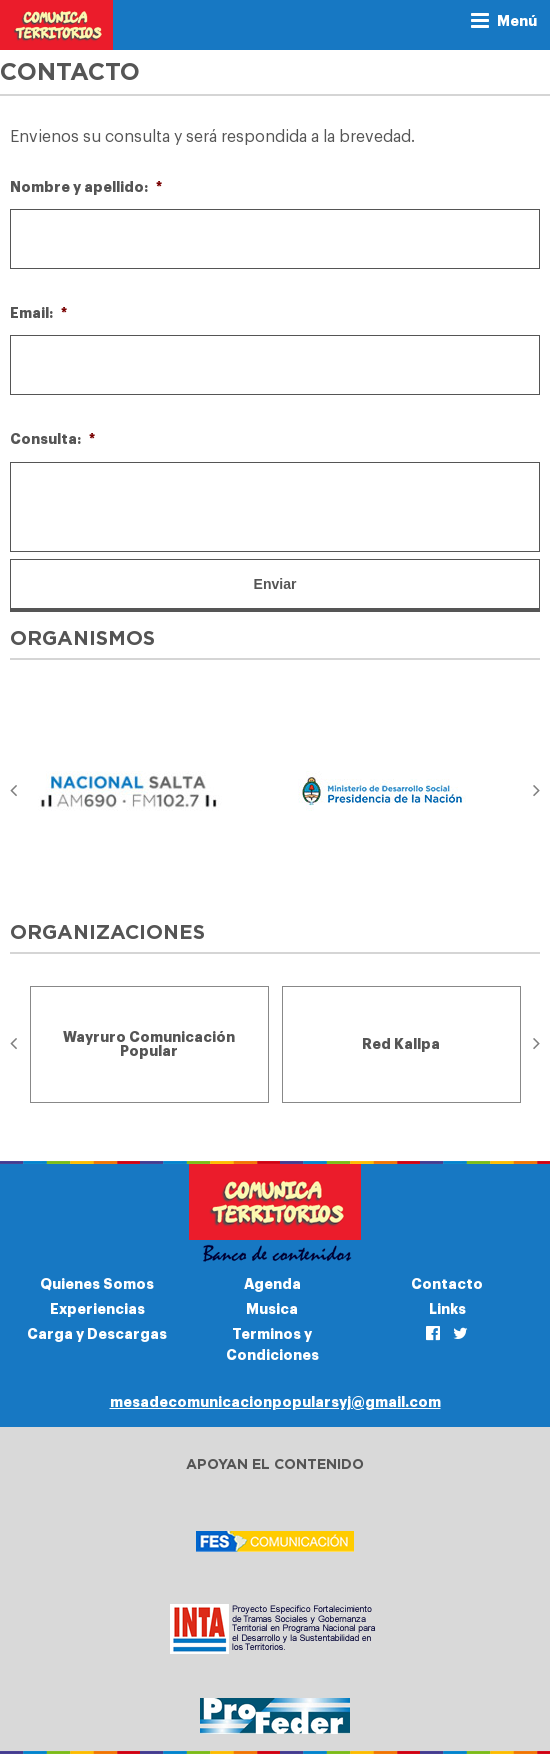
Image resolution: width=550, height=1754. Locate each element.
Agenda (272, 1284)
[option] (149, 791)
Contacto (447, 1284)
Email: (38, 313)
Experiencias (97, 1309)
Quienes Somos (97, 1284)
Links (447, 1309)
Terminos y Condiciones (272, 1344)
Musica (272, 1309)
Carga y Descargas (97, 1334)
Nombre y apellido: (86, 187)
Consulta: (52, 439)
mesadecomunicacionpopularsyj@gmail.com (275, 1402)
